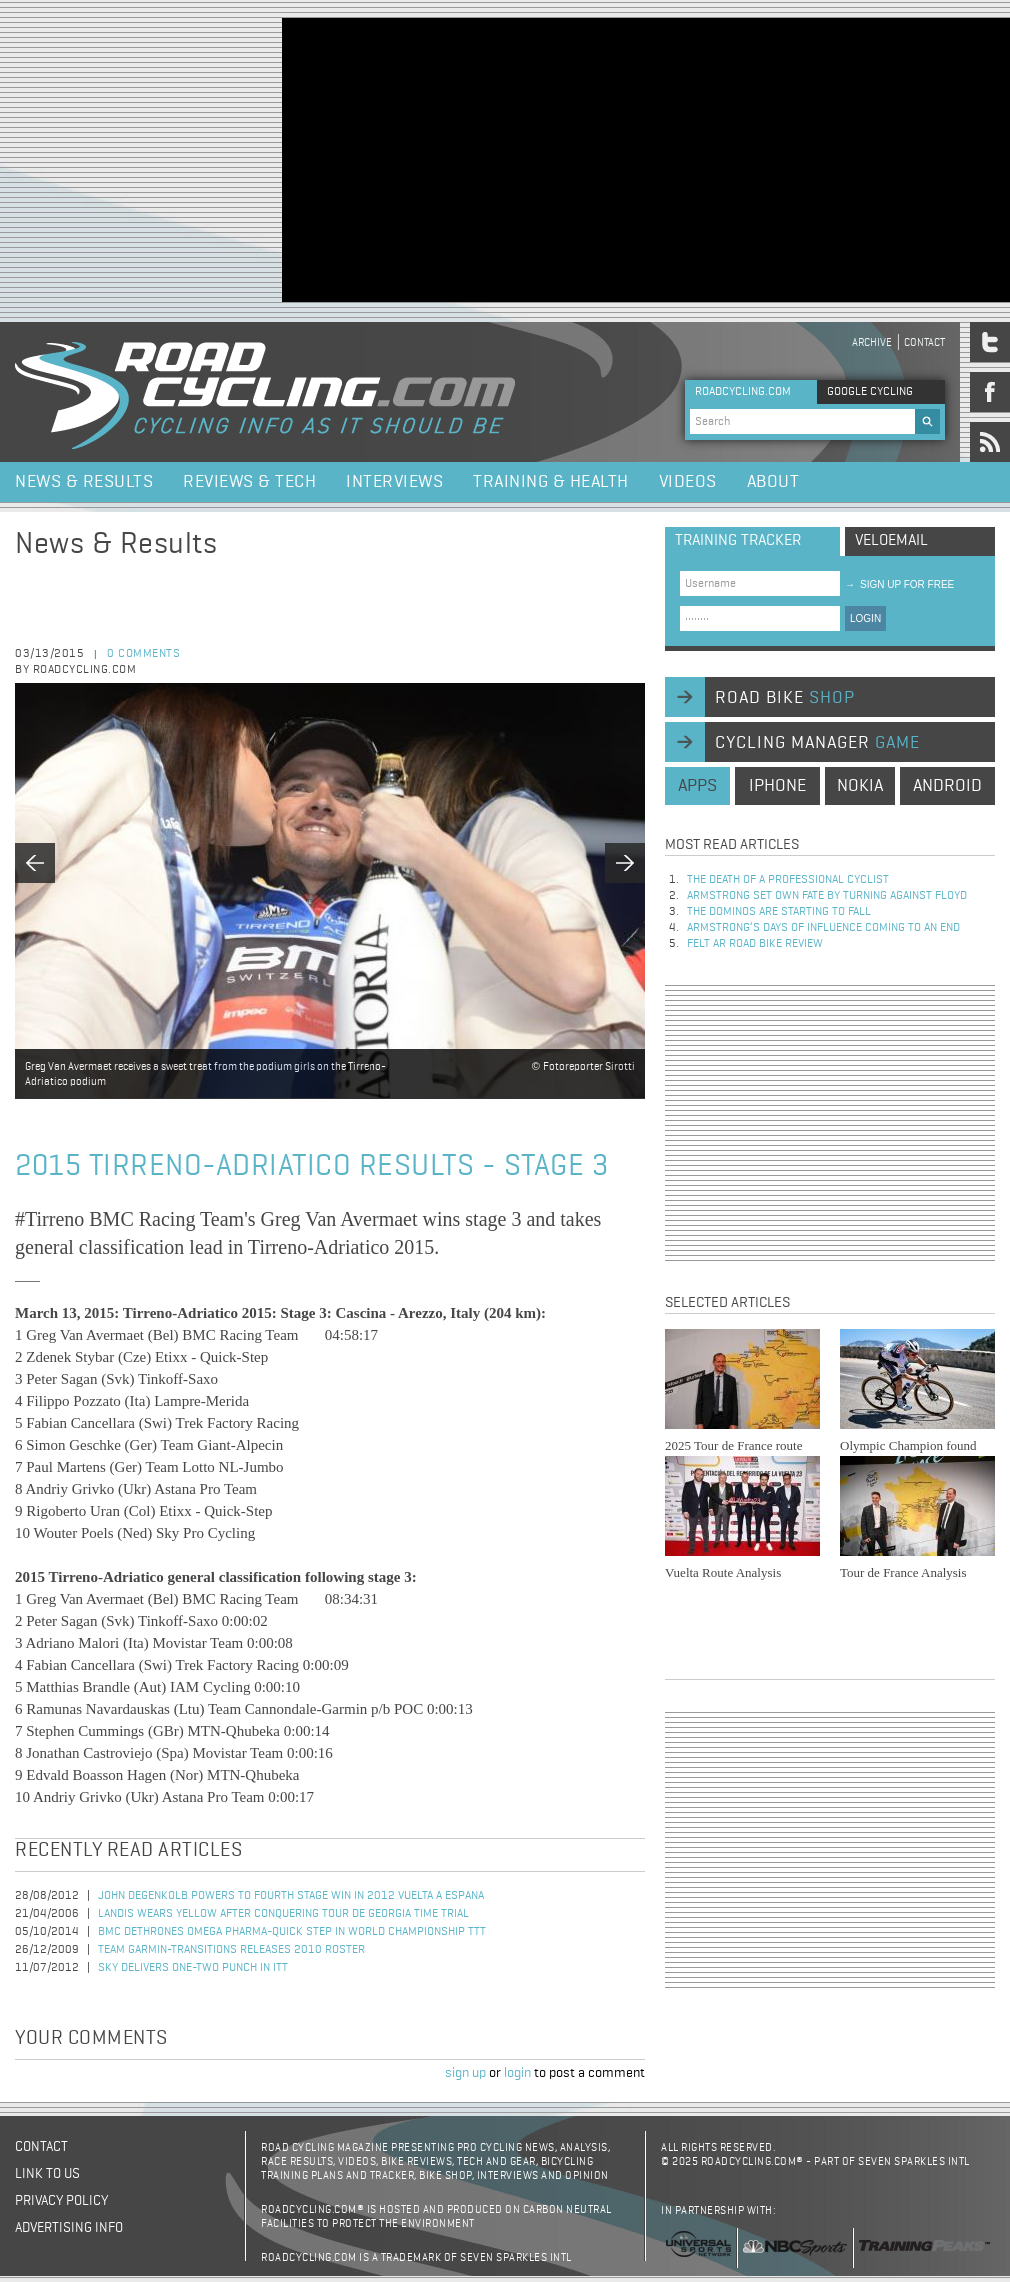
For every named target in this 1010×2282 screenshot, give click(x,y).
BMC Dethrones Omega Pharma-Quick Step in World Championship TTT (292, 1932)
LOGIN (865, 618)
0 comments (143, 654)
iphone (777, 786)
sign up (465, 2073)
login (517, 2073)
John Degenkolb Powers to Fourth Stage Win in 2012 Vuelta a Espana (291, 1896)
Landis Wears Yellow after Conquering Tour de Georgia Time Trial (283, 1914)
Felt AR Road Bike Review (755, 944)
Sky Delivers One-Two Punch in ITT (193, 1968)
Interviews (394, 482)
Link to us (47, 2174)
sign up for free (899, 584)
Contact (924, 342)
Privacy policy (61, 2201)
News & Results (84, 482)
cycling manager (817, 743)
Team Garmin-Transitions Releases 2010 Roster (231, 1950)
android (947, 786)
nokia (860, 786)
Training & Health (551, 482)
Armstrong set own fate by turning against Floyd (827, 896)
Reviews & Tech (249, 482)
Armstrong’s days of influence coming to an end (823, 928)
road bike (785, 698)
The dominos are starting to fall (779, 912)
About (773, 482)
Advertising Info (69, 2228)
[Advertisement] (470, 158)
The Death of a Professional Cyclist (788, 880)
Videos (688, 482)
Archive (872, 342)
